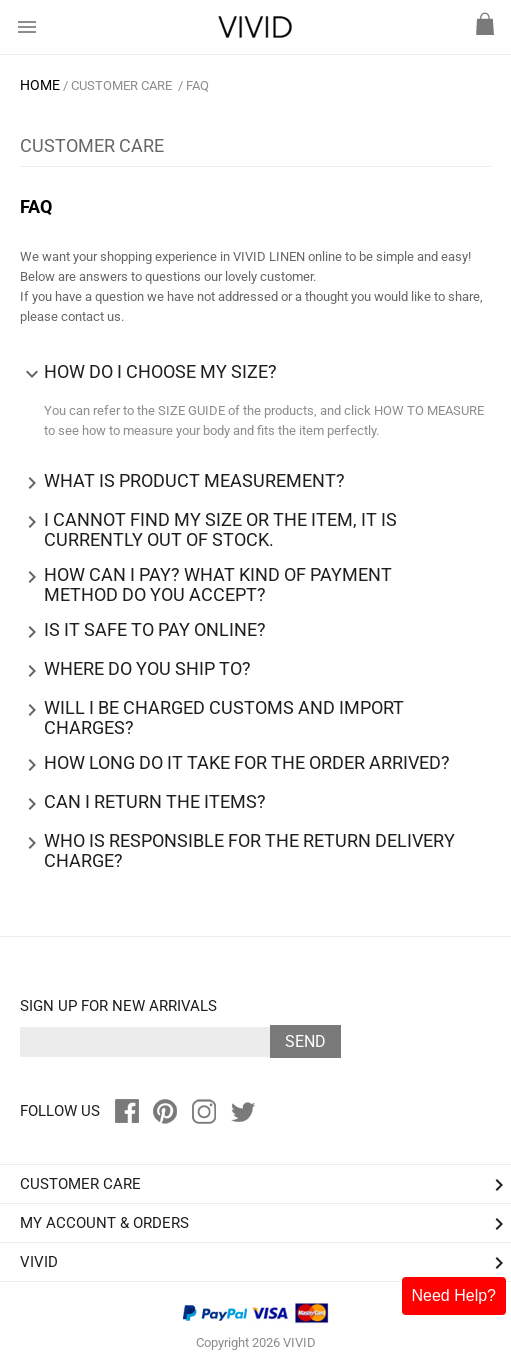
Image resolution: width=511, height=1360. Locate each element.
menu (27, 27)
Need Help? (454, 1295)
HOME (40, 85)
